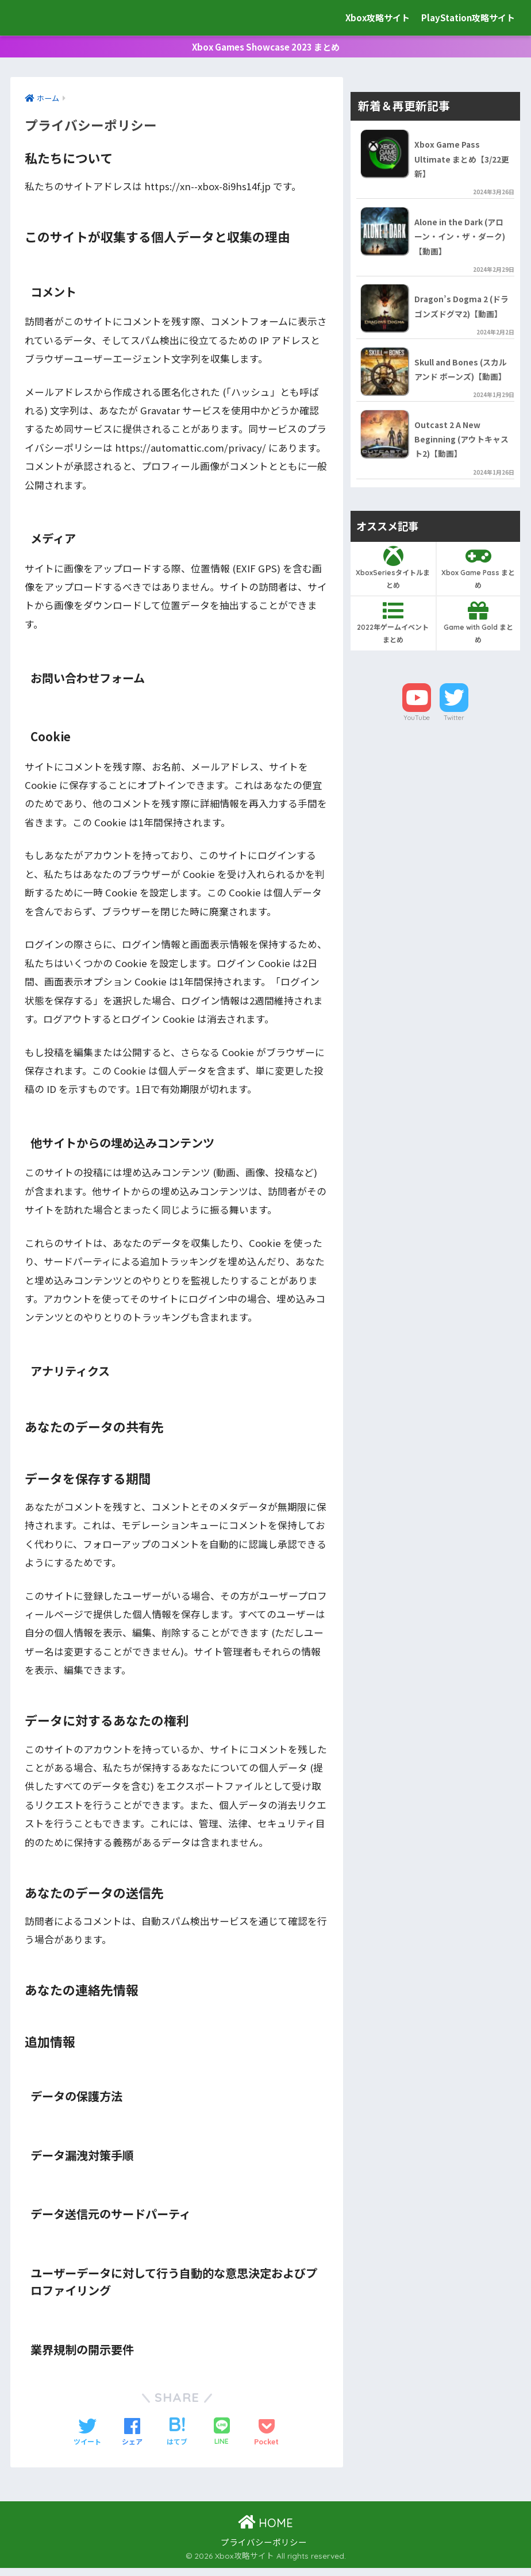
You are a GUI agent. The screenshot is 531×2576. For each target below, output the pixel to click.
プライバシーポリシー (264, 2550)
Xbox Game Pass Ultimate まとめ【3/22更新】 (461, 168)
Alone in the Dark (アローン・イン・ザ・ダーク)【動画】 (461, 249)
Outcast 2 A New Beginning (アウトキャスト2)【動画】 (460, 489)
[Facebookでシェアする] (132, 2440)
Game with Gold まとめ (479, 674)
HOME (265, 2531)
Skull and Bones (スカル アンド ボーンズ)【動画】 (461, 409)
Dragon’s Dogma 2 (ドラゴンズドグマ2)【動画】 (460, 329)
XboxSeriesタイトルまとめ (393, 619)
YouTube (416, 769)
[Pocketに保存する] (266, 2440)
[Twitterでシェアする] (87, 2440)
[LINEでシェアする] (222, 2440)
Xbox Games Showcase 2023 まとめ (265, 50)
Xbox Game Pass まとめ (479, 619)
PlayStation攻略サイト (468, 17)
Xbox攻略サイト (65, 17)
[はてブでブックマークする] (177, 2440)
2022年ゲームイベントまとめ (393, 674)
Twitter (454, 769)
